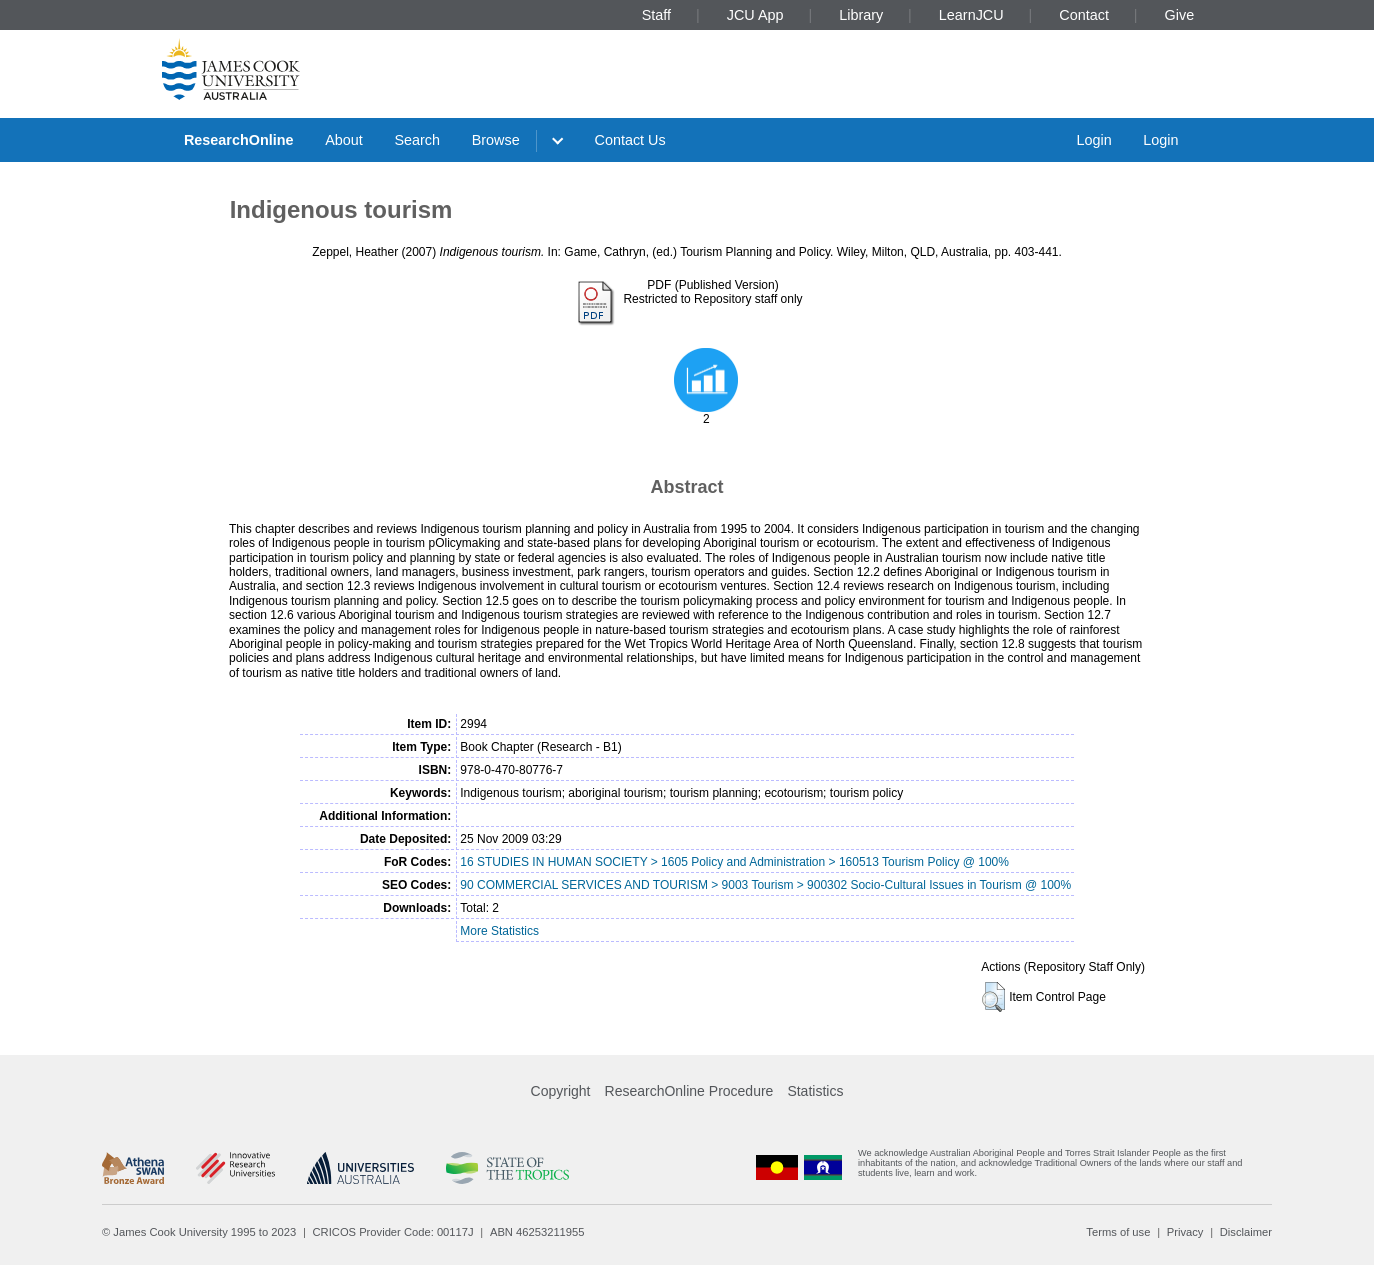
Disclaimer (1246, 1232)
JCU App (755, 15)
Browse (496, 140)
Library (861, 15)
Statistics (815, 1091)
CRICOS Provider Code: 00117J (393, 1232)
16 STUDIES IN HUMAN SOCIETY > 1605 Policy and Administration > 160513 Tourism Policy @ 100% (734, 862)
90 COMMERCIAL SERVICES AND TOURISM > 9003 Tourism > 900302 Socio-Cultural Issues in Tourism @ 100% (765, 885)
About (344, 140)
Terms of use (1118, 1232)
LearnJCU (971, 15)
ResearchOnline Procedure (689, 1091)
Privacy (1185, 1232)
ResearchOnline (239, 140)
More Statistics (499, 931)
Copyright (561, 1091)
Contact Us (630, 140)
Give (1180, 15)
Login (1093, 140)
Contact (1084, 15)
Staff (656, 15)
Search (417, 140)
